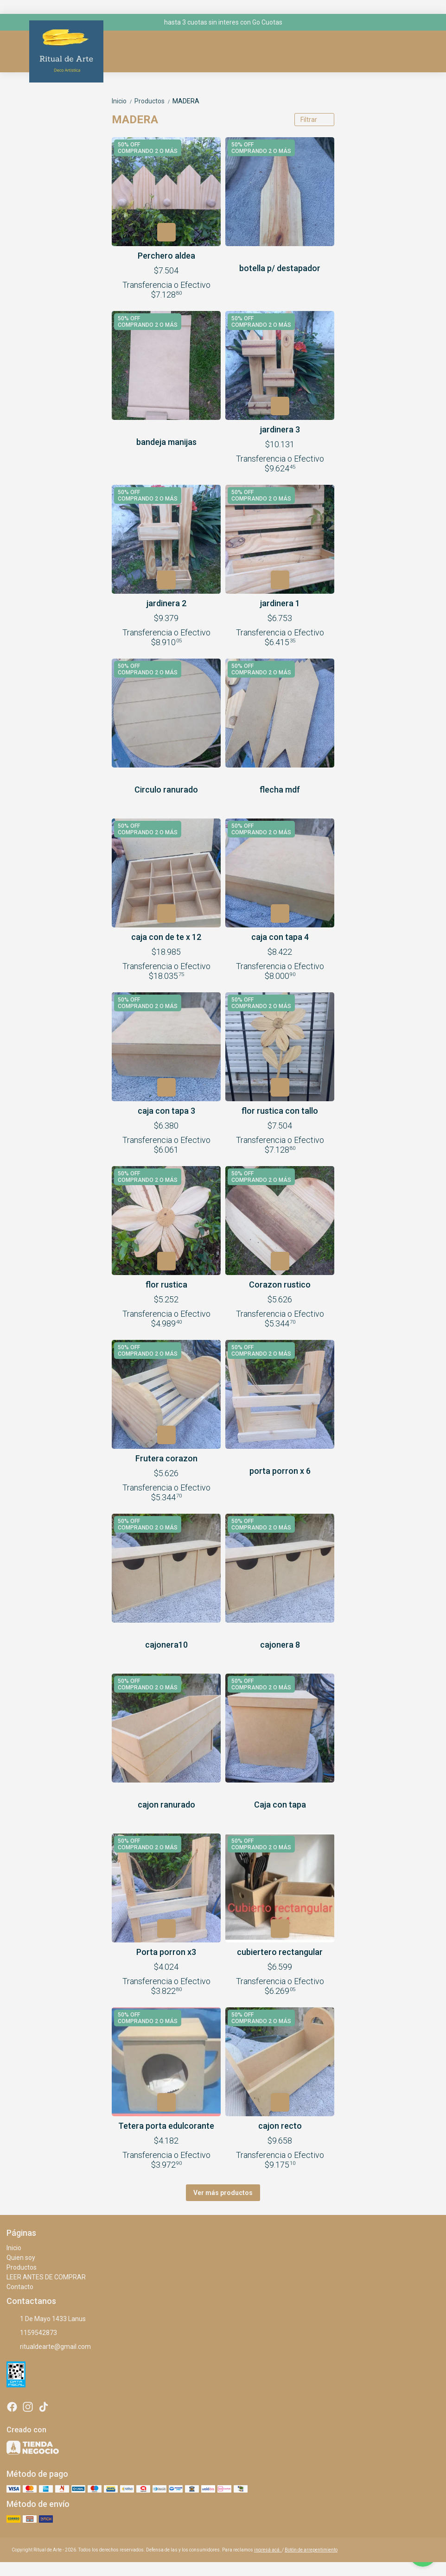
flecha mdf (280, 789)
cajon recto (280, 2126)
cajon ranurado (166, 1804)
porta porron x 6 (280, 1471)
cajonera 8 (280, 1645)
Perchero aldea (166, 255)
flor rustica (166, 1284)
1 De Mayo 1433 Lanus (46, 2319)
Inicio (123, 101)
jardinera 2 (166, 603)
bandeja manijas (166, 442)
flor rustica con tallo (280, 1111)
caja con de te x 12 (166, 937)
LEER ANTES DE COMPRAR (46, 2277)
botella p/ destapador (279, 268)
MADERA (185, 101)
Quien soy (20, 2257)
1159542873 (31, 2333)
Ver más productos (223, 2192)
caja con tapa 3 (166, 1111)
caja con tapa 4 (280, 937)
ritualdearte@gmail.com (48, 2347)
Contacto (19, 2286)
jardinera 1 (280, 603)
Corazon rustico (280, 1284)
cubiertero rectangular (280, 1952)
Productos (153, 101)
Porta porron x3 (166, 1952)
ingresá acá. (268, 2549)
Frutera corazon (166, 1458)
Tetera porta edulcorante (166, 2126)
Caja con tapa (280, 1804)
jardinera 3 (280, 429)
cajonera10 (166, 1645)
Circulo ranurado (166, 789)
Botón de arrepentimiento (311, 2549)
